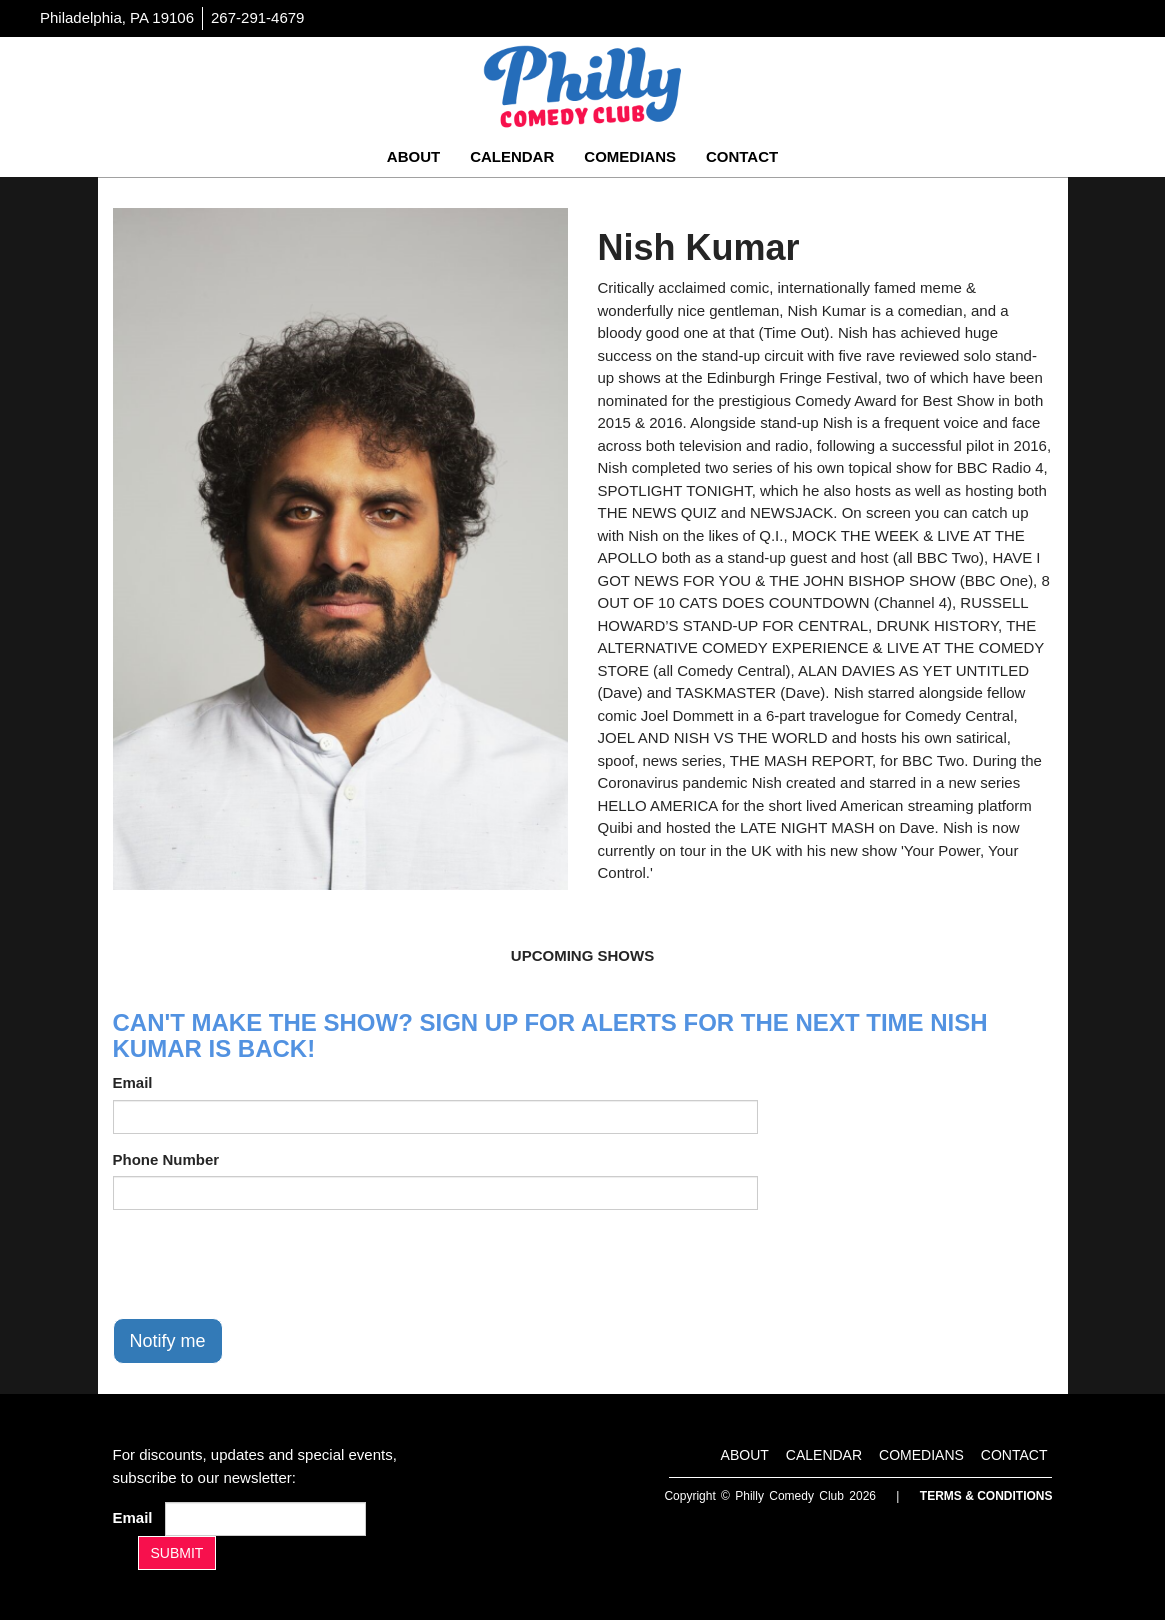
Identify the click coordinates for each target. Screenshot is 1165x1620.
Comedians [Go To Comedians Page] (630, 156)
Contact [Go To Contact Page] (742, 156)
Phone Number (166, 1159)
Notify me (168, 1341)
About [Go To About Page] (413, 156)
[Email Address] (265, 1519)
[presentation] (265, 1264)
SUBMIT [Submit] (177, 1553)
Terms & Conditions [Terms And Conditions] (986, 1496)
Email (133, 1082)
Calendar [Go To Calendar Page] (512, 156)
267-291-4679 (257, 17)
